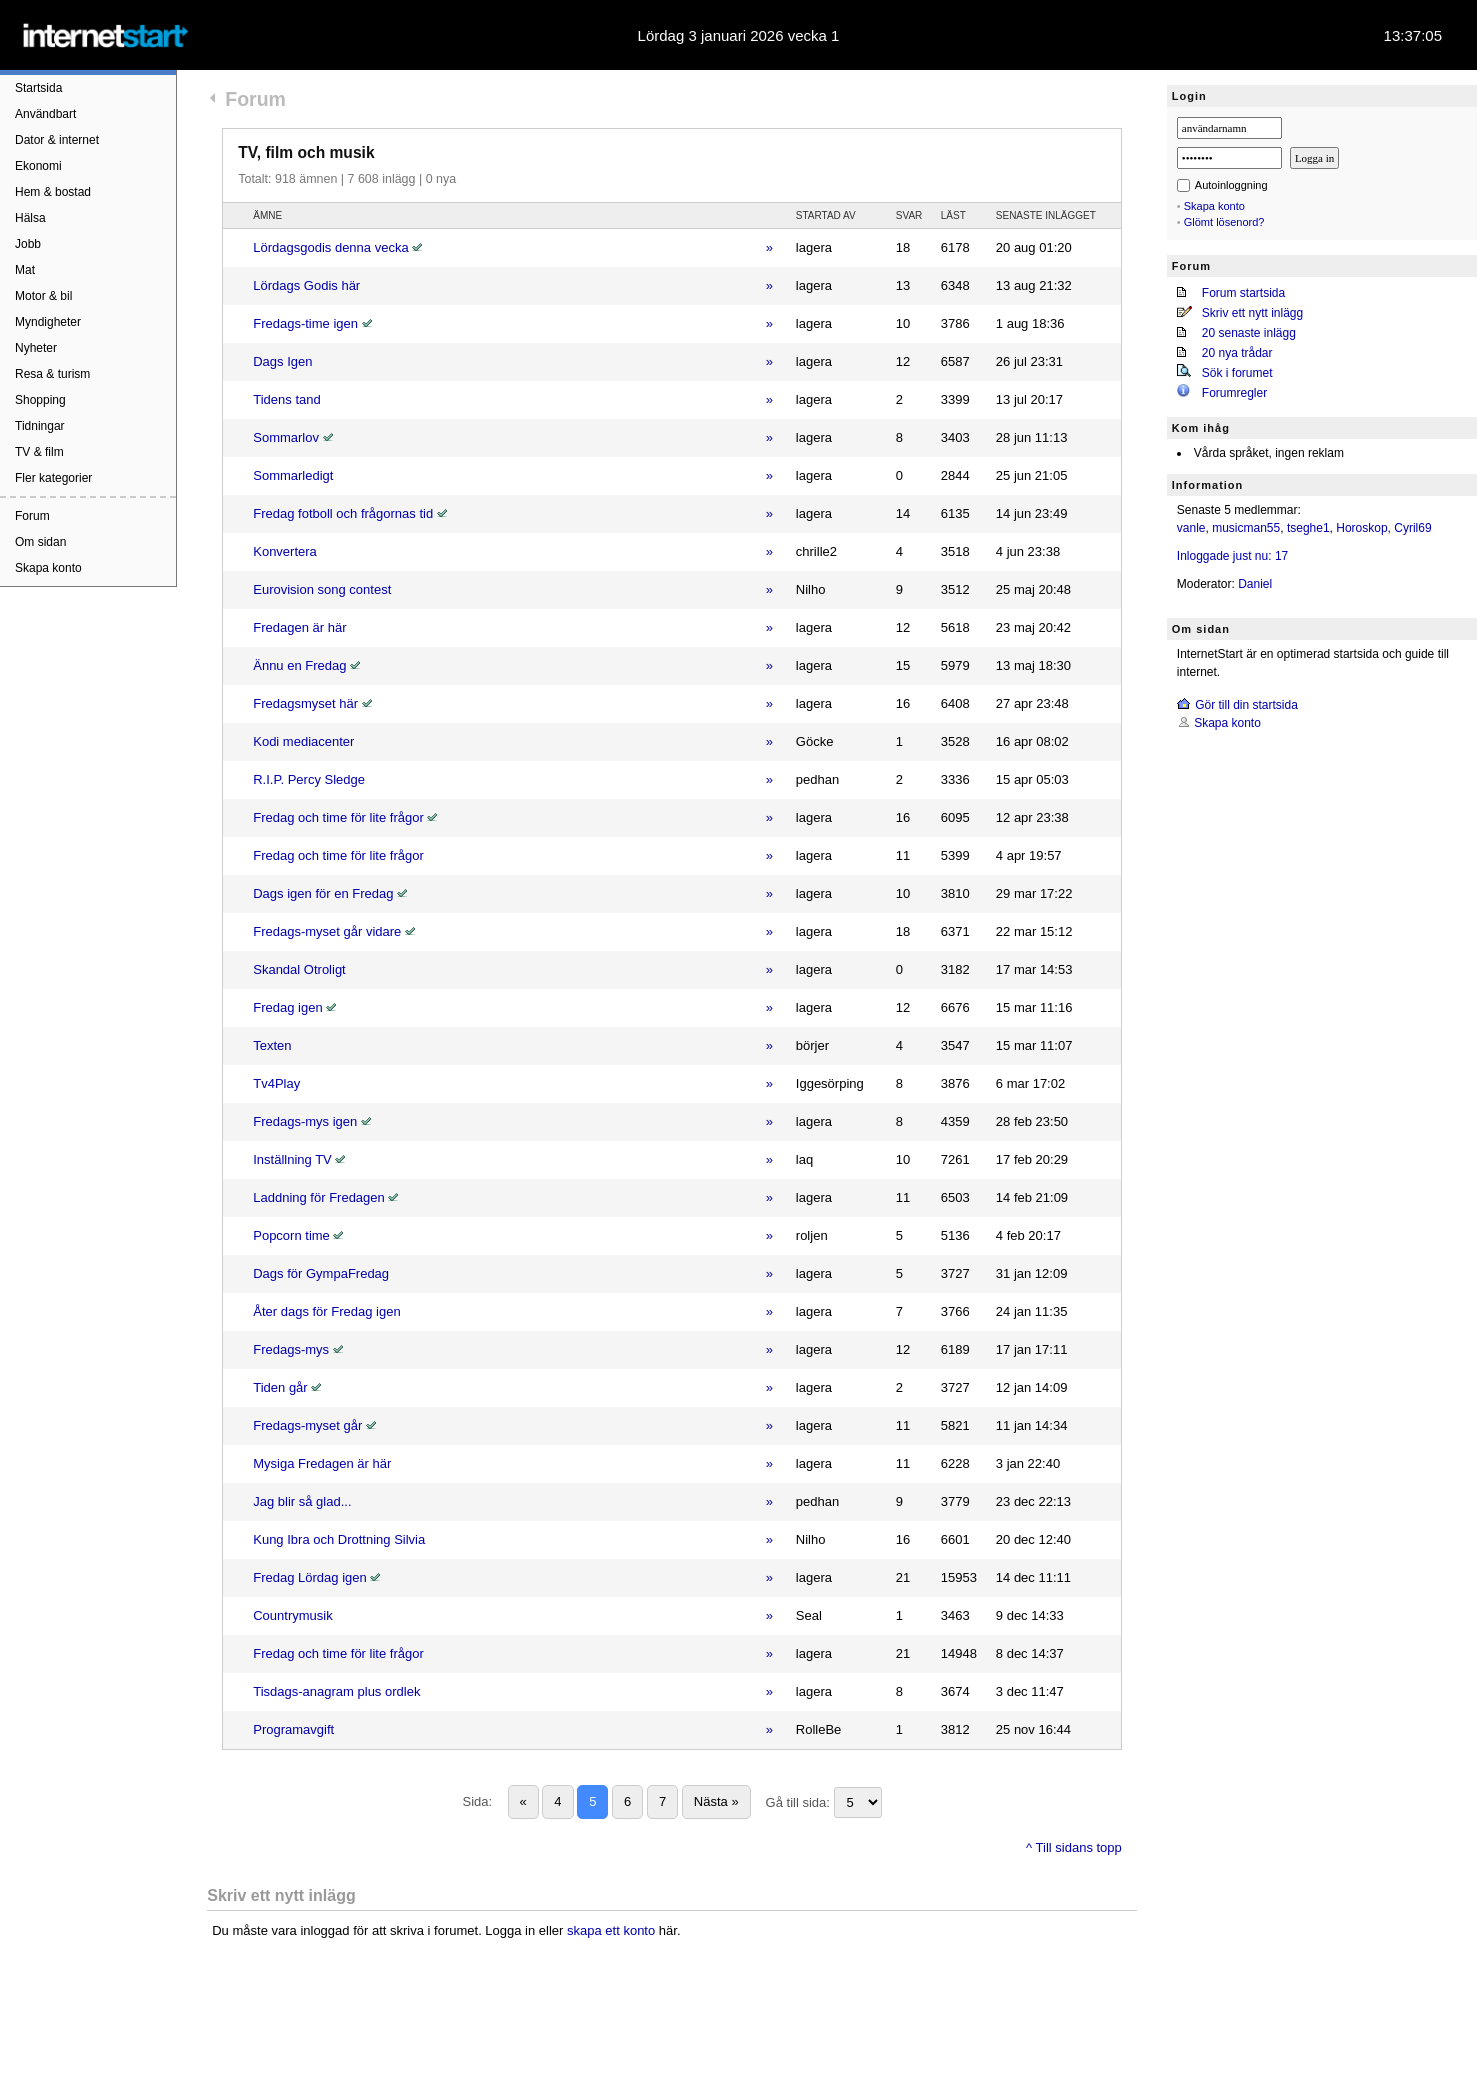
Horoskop (1361, 528)
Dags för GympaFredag (321, 1273)
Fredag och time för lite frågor (338, 817)
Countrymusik (292, 1615)
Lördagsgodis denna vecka (330, 247)
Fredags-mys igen (305, 1121)
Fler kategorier (53, 478)
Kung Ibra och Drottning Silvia (339, 1539)
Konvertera (285, 551)
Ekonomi (38, 166)
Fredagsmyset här (305, 703)
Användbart (45, 114)
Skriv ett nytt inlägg (1252, 313)
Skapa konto (48, 568)
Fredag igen (287, 1007)
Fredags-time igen (305, 323)
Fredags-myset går (307, 1425)
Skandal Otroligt (299, 969)
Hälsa (30, 218)
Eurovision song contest (322, 589)
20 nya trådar (1237, 353)
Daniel (1255, 584)
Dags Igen (282, 361)
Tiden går (280, 1387)
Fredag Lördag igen (309, 1577)
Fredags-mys (291, 1349)
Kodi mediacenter (303, 741)
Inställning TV (292, 1159)
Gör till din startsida (1246, 705)
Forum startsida (1243, 293)
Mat (25, 270)
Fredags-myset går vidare (327, 931)
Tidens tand (286, 399)
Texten (272, 1045)
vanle (1191, 528)
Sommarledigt (293, 475)
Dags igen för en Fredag (323, 893)
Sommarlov (286, 437)
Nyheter (36, 348)
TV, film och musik (306, 152)
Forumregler (1234, 393)
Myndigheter (48, 322)
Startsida (38, 88)
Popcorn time (291, 1235)
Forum (32, 516)
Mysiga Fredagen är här (322, 1463)
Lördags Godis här (306, 285)
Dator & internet (57, 140)
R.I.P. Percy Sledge (309, 779)
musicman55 (1246, 528)
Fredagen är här (299, 627)
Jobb (28, 244)
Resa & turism (52, 374)
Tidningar (40, 426)
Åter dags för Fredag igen (326, 1311)
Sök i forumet (1237, 373)
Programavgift (293, 1729)
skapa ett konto (611, 1930)
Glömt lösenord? (1224, 222)
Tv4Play (276, 1083)
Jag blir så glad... (302, 1501)
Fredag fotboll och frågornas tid (343, 513)
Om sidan (40, 542)
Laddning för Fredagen (319, 1197)
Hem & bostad (53, 192)
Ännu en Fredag (299, 665)
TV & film (39, 452)
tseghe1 (1308, 528)
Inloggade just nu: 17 (1232, 556)
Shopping (40, 400)
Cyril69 (1412, 528)
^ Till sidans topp (1074, 1847)
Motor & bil (43, 296)
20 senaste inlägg (1249, 333)
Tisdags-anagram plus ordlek (336, 1691)
